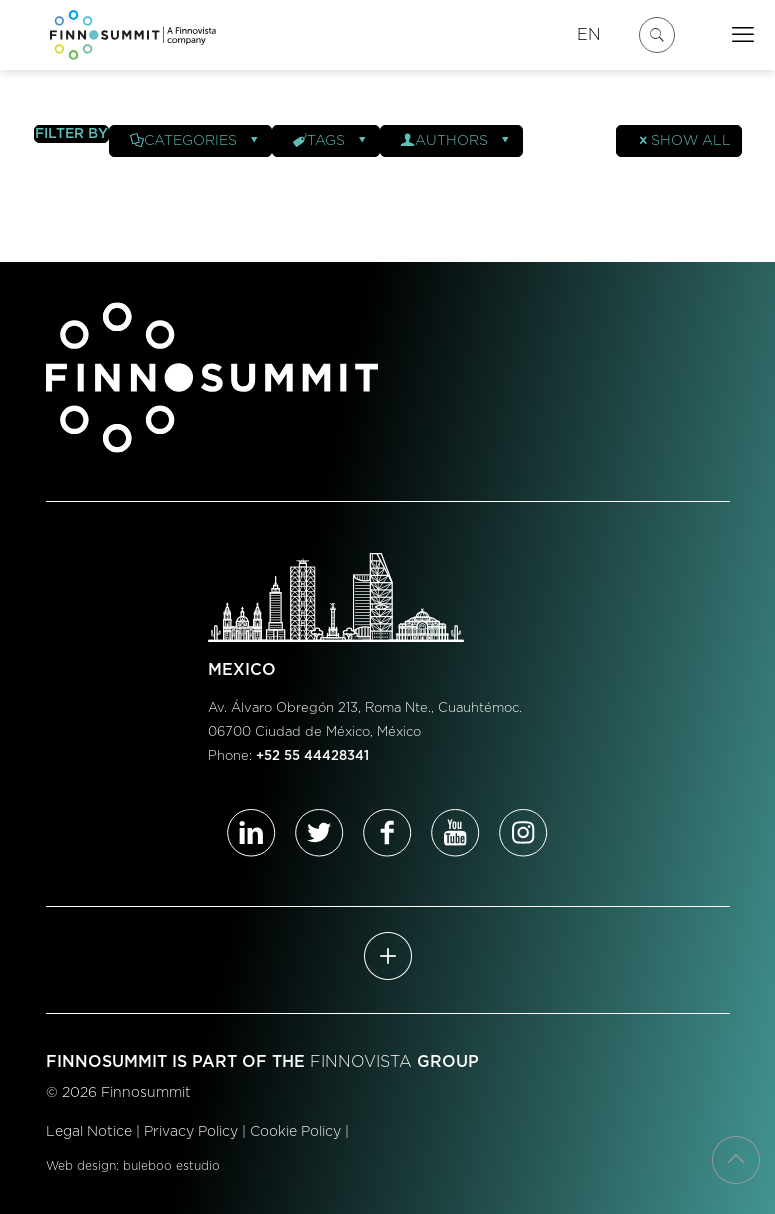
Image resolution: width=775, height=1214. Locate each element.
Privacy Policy (191, 1132)
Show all (684, 141)
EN (589, 35)
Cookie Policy (295, 1132)
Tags (331, 141)
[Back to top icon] (736, 1160)
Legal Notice (89, 1132)
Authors (456, 141)
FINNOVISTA (361, 1062)
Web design (81, 1166)
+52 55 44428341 (312, 756)
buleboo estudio (171, 1166)
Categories (195, 141)
